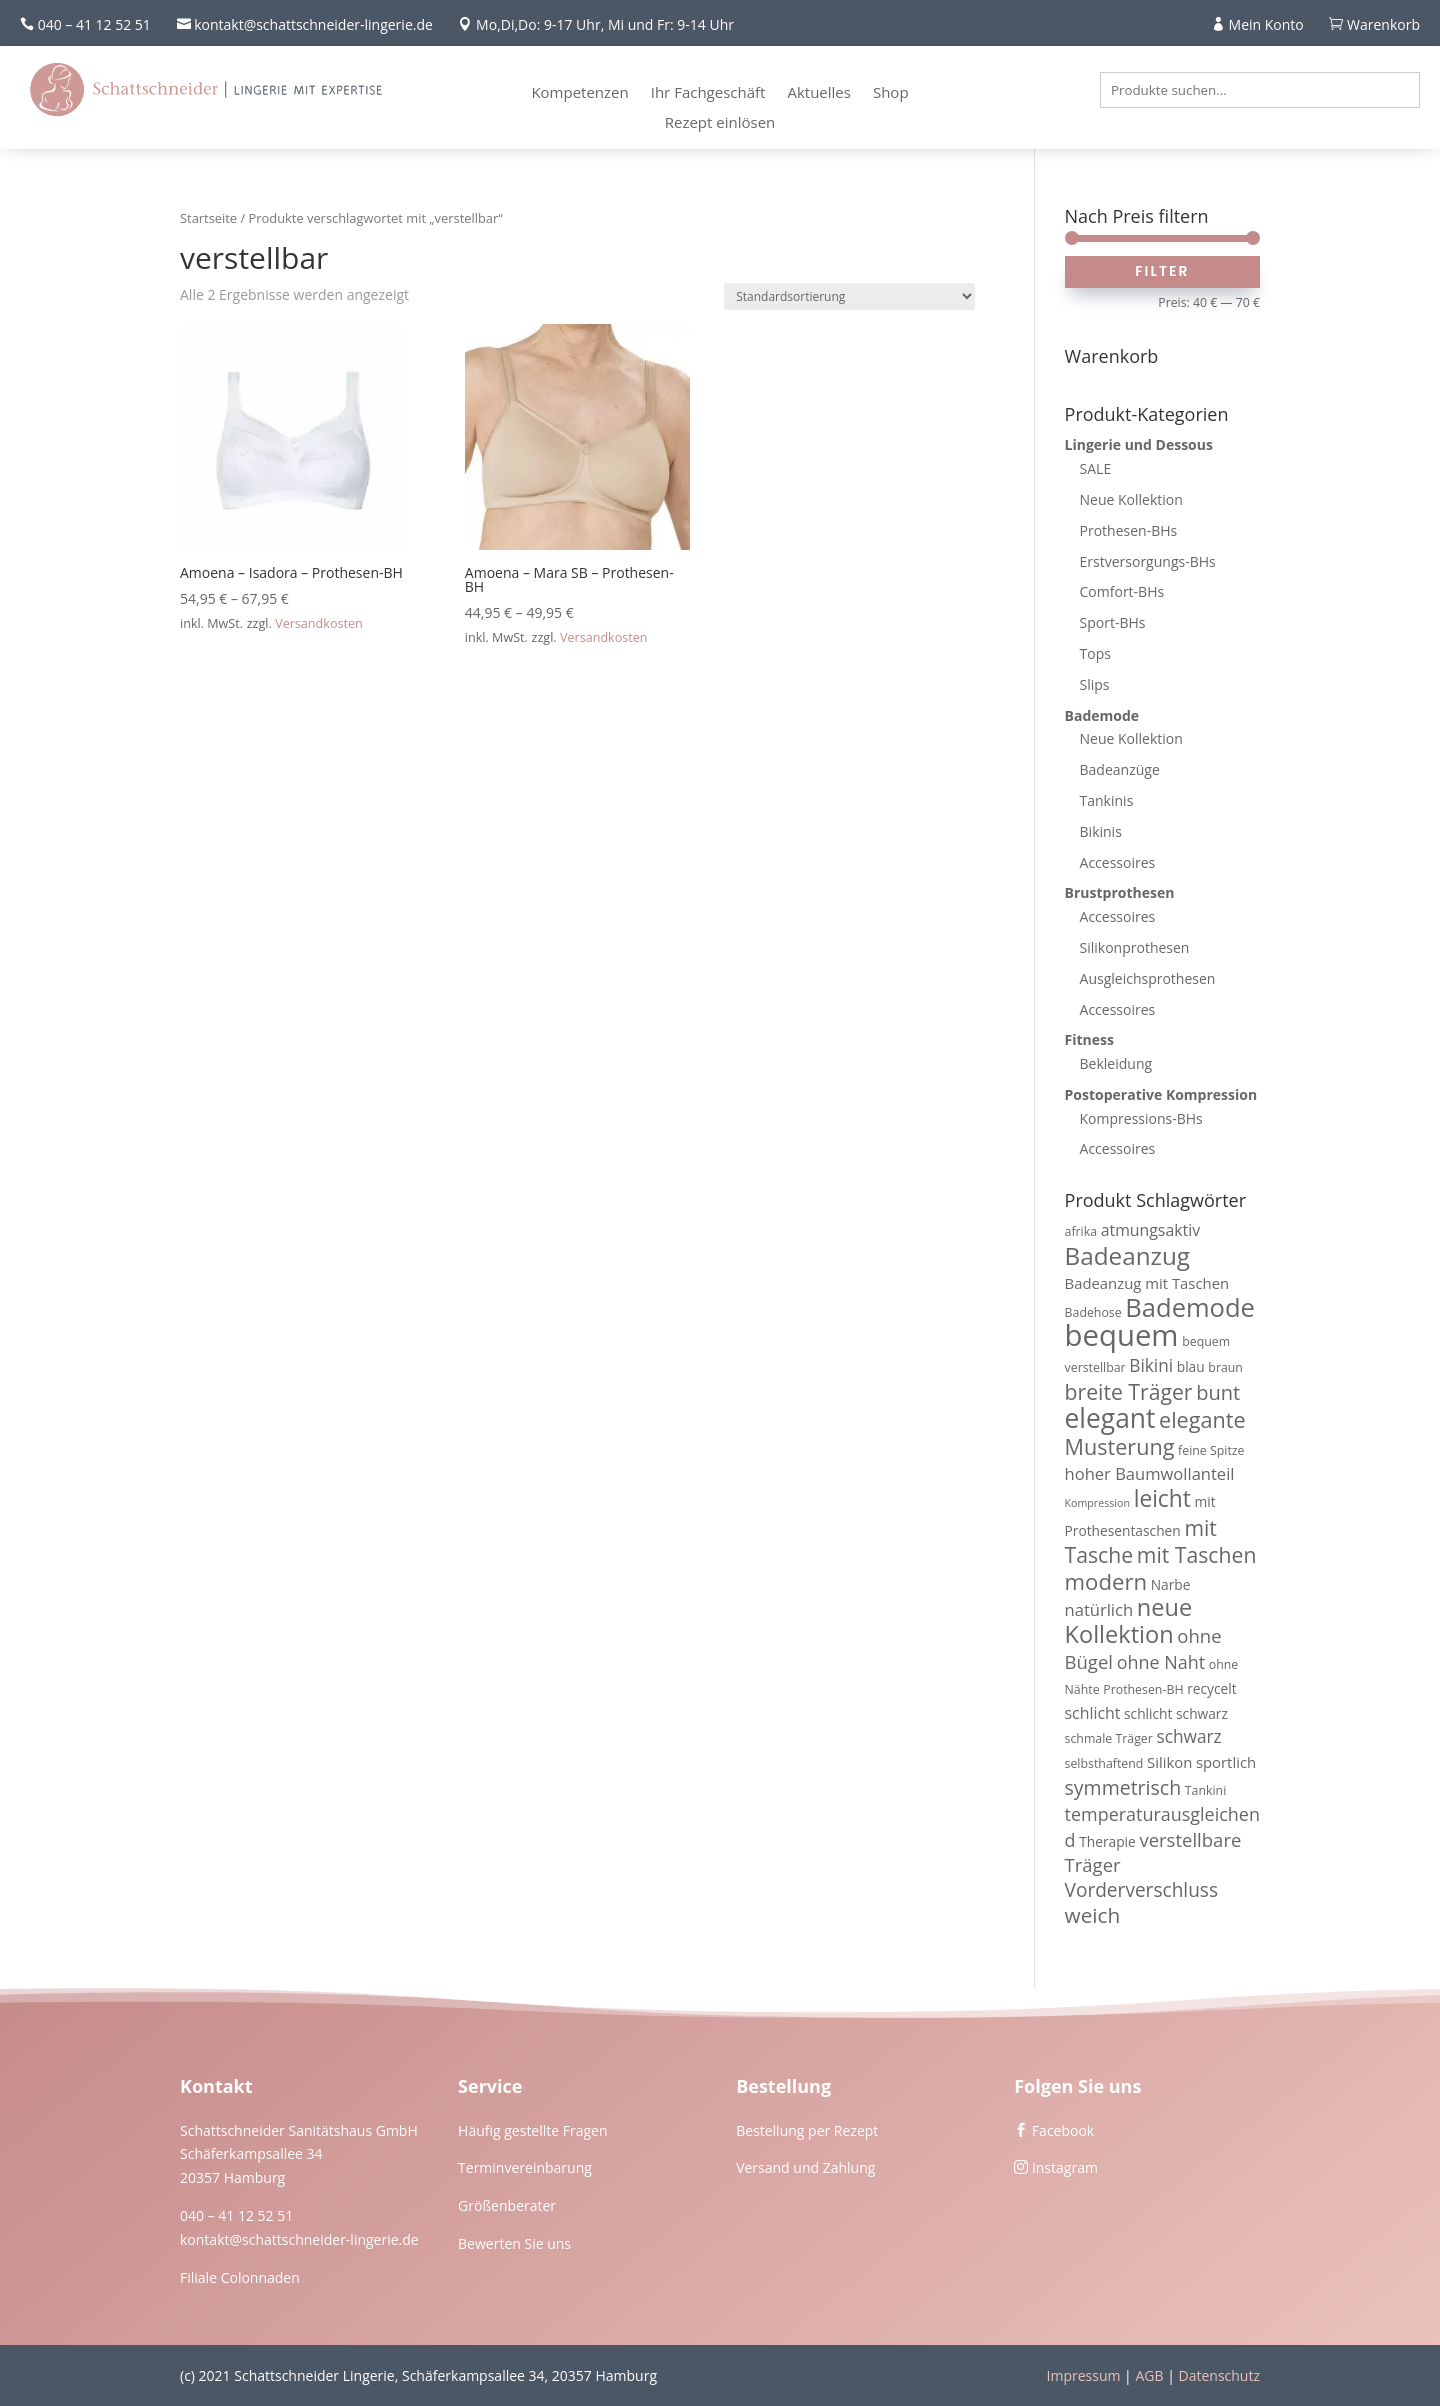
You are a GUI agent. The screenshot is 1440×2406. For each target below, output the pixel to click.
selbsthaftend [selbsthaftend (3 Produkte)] (1104, 1763)
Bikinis (1101, 831)
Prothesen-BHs (1129, 530)
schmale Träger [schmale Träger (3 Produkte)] (1109, 1738)
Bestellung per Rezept (807, 2130)
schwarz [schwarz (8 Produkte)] (1188, 1736)
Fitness (1089, 1039)
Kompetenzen (579, 93)
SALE (1096, 468)
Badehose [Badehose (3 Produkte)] (1093, 1312)
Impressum (1084, 2375)
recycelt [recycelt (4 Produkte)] (1212, 1688)
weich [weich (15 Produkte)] (1093, 1915)
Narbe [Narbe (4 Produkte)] (1171, 1584)
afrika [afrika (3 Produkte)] (1081, 1231)
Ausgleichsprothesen (1148, 978)
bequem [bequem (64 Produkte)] (1122, 1335)
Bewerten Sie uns (514, 2243)
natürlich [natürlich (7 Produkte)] (1099, 1609)
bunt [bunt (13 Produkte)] (1218, 1392)
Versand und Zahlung (805, 2167)
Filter (1162, 271)
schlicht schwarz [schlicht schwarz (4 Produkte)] (1176, 1713)
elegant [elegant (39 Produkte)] (1110, 1418)
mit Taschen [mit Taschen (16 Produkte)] (1197, 1554)
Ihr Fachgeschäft (708, 93)
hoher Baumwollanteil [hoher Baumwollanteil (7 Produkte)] (1150, 1473)
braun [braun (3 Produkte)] (1225, 1367)
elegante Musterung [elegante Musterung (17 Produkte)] (1155, 1433)
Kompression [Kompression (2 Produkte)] (1097, 1503)
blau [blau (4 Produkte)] (1191, 1366)
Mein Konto (1266, 24)
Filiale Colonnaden (240, 2277)
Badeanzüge (1120, 769)
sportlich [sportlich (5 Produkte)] (1226, 1762)
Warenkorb (1383, 24)
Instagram (1065, 2167)
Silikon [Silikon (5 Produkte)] (1169, 1762)
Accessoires (1118, 862)
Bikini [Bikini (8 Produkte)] (1151, 1365)
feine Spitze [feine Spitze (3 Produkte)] (1211, 1450)
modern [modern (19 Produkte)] (1106, 1581)
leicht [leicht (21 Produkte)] (1162, 1498)
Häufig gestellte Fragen (533, 2130)
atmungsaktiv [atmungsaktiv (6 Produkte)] (1150, 1230)
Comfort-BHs (1122, 591)
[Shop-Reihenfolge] (849, 296)
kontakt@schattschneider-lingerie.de (299, 2239)
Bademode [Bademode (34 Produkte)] (1190, 1307)
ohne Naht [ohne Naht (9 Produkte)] (1161, 1662)
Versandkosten (319, 623)
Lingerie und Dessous (1139, 444)
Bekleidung (1116, 1063)
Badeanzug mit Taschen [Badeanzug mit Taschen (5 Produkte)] (1147, 1283)
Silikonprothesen (1135, 947)
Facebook (1063, 2130)
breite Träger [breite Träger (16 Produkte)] (1129, 1391)
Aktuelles (818, 93)
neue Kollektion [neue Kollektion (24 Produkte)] (1129, 1620)
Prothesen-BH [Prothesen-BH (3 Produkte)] (1143, 1689)
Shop (891, 93)
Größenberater (507, 2205)
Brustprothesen (1120, 892)
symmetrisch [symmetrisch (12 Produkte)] (1123, 1787)
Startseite (208, 218)
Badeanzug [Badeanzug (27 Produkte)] (1127, 1255)
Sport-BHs (1113, 622)
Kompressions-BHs (1141, 1118)
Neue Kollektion (1131, 499)
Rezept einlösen (720, 123)
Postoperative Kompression (1161, 1094)
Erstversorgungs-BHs (1148, 561)
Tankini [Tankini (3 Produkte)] (1206, 1790)
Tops (1095, 653)
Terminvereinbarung (525, 2167)
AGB (1149, 2375)
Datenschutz (1219, 2375)
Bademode (1102, 715)
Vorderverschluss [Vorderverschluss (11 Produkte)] (1142, 1890)
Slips (1095, 684)
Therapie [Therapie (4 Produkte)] (1107, 1841)
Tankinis (1107, 800)
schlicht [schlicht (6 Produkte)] (1093, 1713)
